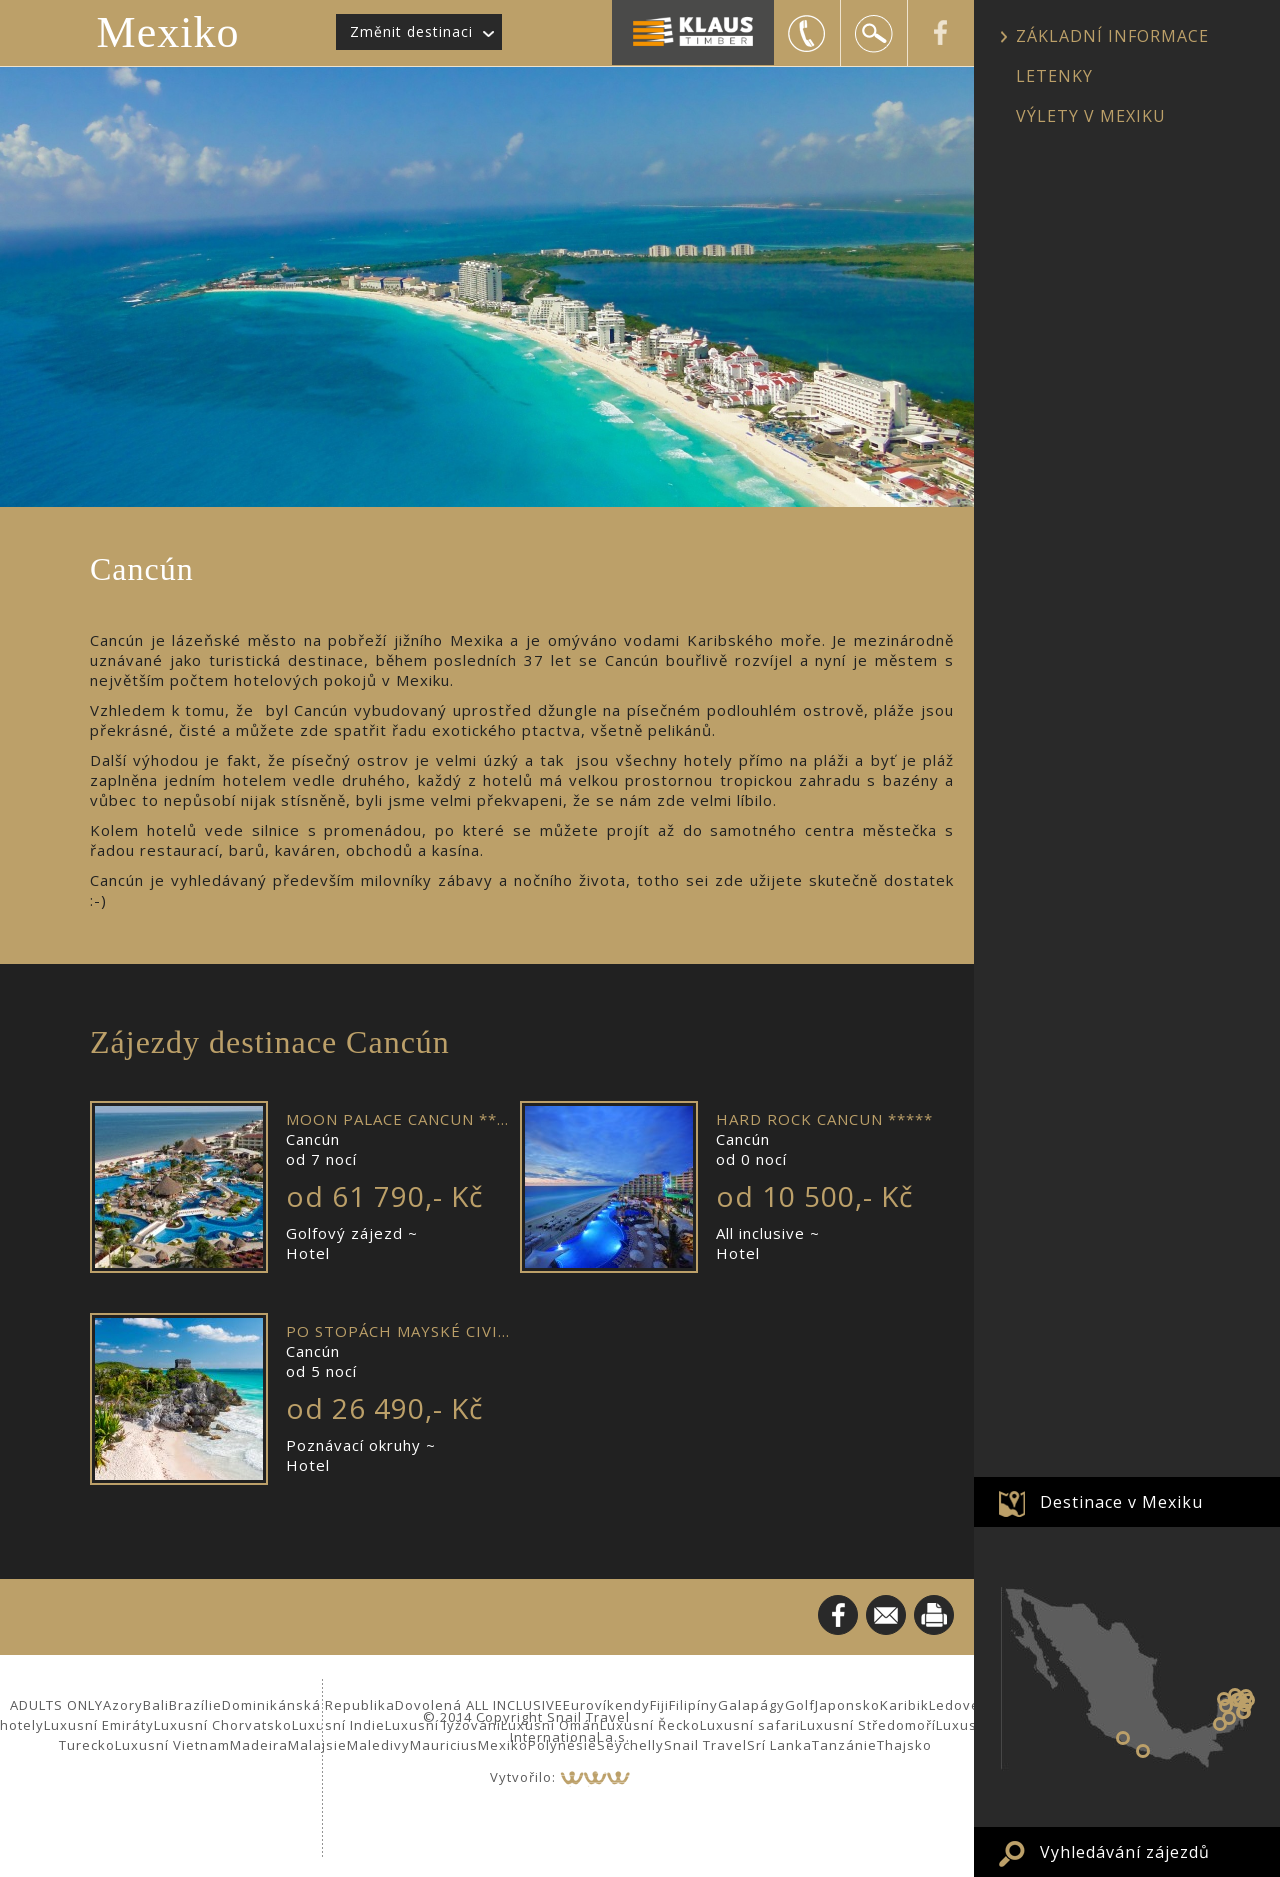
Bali (156, 1705)
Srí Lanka (779, 1745)
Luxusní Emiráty (99, 1725)
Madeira (259, 1745)
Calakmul (1229, 1718)
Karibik (904, 1705)
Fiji (659, 1705)
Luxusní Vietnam (172, 1745)
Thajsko (904, 1745)
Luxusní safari (750, 1725)
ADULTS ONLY (56, 1705)
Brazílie (195, 1705)
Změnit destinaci (411, 31)
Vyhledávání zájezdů (1125, 1852)
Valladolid (1240, 1699)
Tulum (1243, 1712)
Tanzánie (844, 1745)
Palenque (1220, 1724)
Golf (800, 1705)
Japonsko (847, 1705)
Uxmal (1226, 1706)
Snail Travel (705, 1745)
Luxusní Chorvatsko (223, 1725)
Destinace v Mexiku (1121, 1502)
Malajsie (317, 1745)
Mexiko (168, 32)
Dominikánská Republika (308, 1705)
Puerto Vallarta (1143, 1751)
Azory (123, 1705)
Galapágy (751, 1705)
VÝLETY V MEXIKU (1091, 116)
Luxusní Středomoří (868, 1725)
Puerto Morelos (1248, 1700)
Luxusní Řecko (650, 1725)
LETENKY (1054, 76)
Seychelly (630, 1745)
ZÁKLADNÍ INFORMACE (1112, 36)
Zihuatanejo (1123, 1738)
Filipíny (693, 1705)
